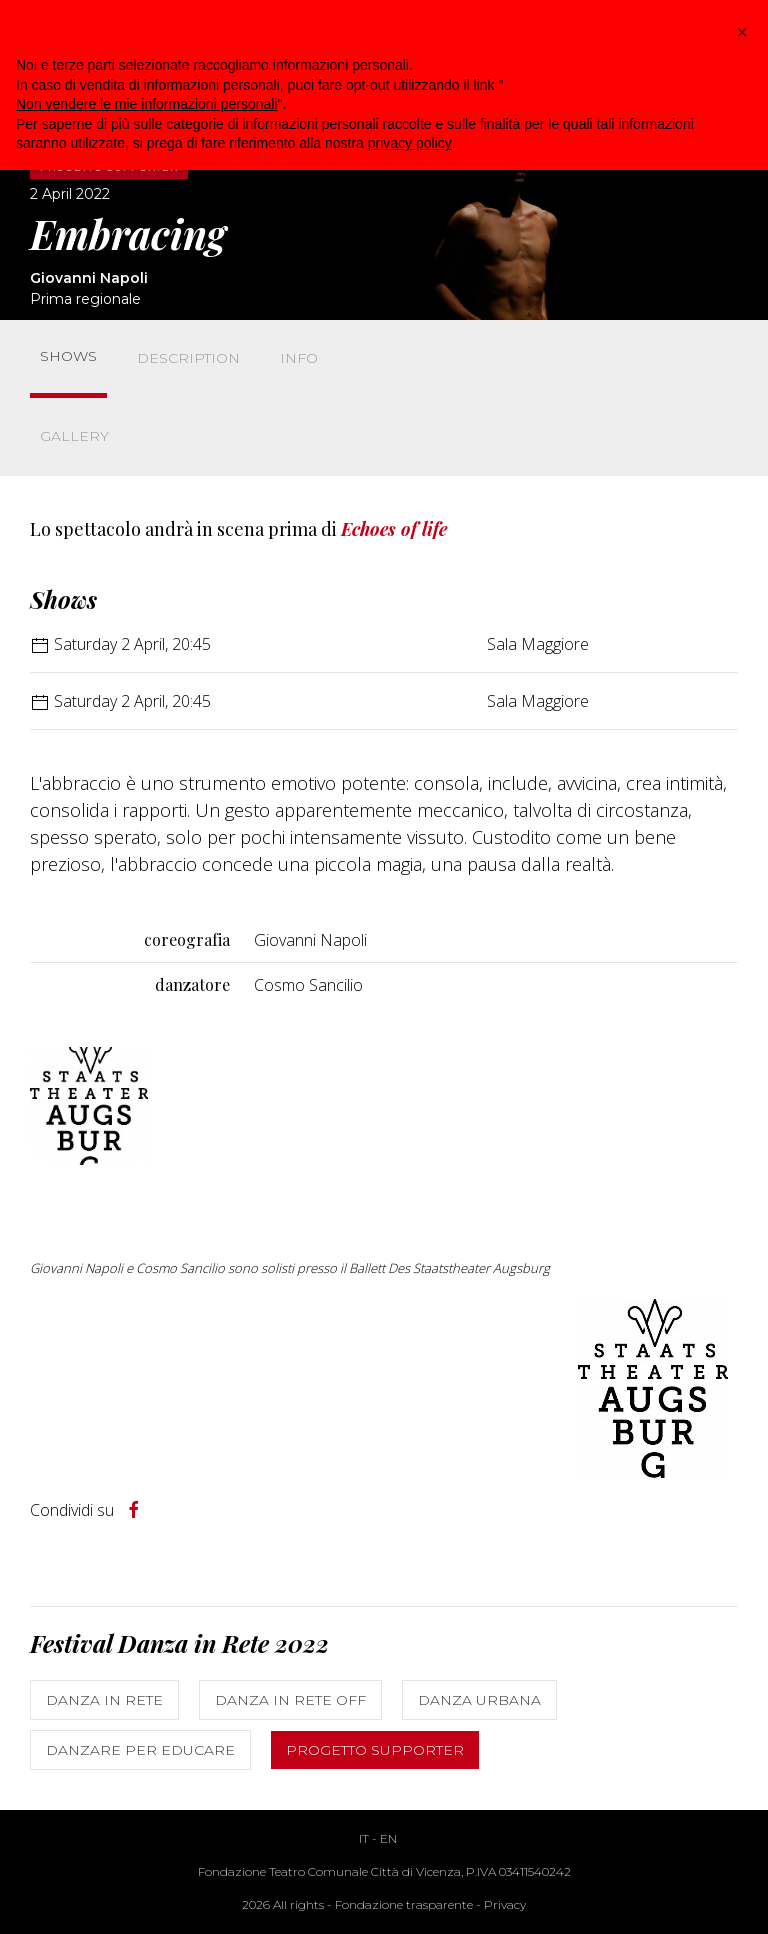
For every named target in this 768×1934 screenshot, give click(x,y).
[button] (742, 32)
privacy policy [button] (410, 143)
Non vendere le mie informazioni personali (146, 104)
